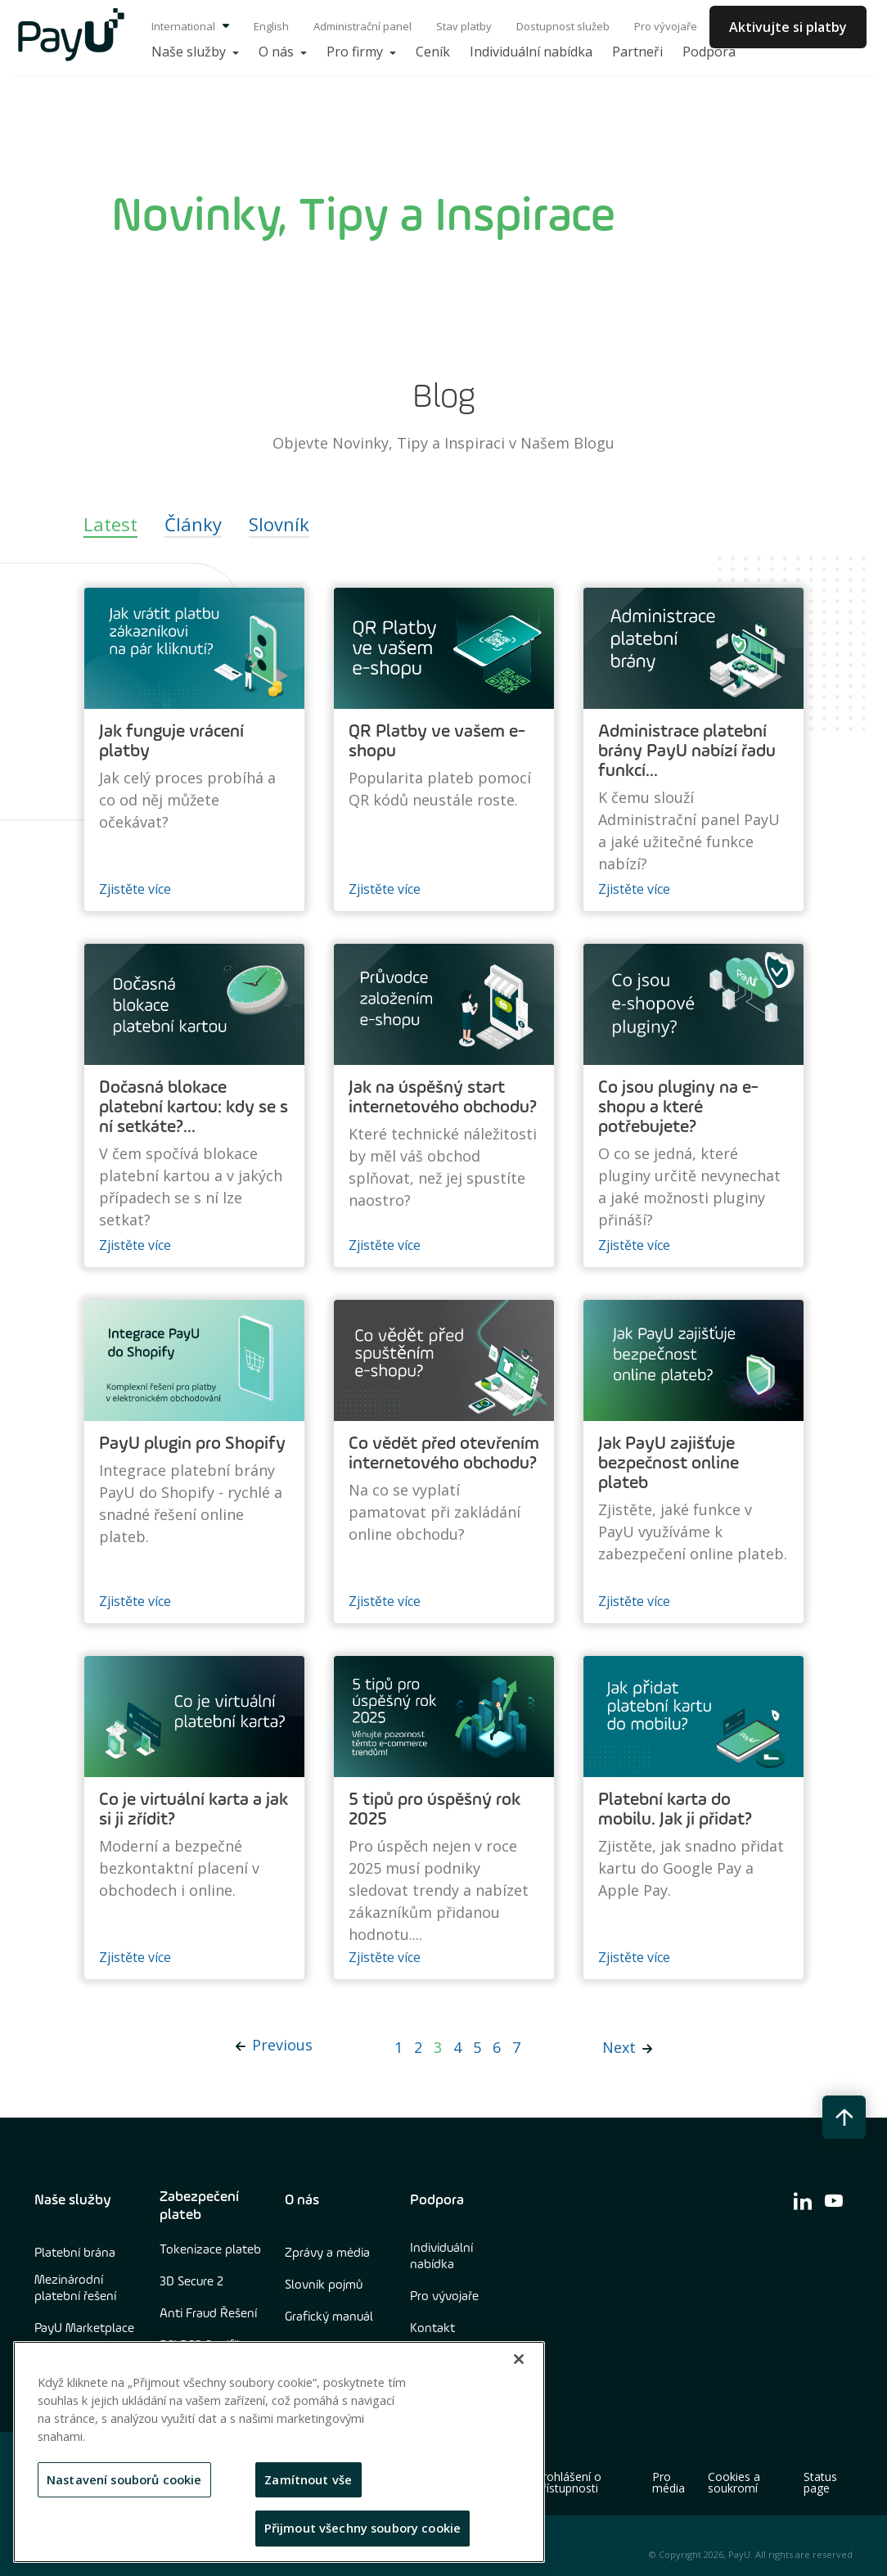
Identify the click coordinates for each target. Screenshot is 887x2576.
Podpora (437, 2200)
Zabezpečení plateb (199, 2206)
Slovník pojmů (323, 2285)
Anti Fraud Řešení (208, 2314)
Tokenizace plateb (210, 2250)
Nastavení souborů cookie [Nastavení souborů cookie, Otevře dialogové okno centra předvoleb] (124, 2479)
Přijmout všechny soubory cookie (363, 2528)
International (190, 26)
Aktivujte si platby (788, 27)
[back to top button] (844, 2117)
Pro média (668, 2482)
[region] (279, 2452)
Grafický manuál (329, 2317)
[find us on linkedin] (802, 2200)
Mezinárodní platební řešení (75, 2288)
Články (193, 524)
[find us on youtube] (834, 2200)
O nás (302, 2200)
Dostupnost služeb (563, 26)
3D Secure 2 (191, 2282)
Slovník (279, 524)
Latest (110, 524)
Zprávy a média (327, 2253)
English (271, 26)
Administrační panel (362, 26)
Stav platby (464, 26)
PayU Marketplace (84, 2328)
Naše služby (72, 2200)
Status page (820, 2482)
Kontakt (432, 2328)
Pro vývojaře (665, 26)
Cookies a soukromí (734, 2482)
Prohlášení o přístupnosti (568, 2482)
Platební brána (74, 2253)
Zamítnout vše (308, 2479)
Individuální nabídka (441, 2256)
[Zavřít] (519, 2359)
